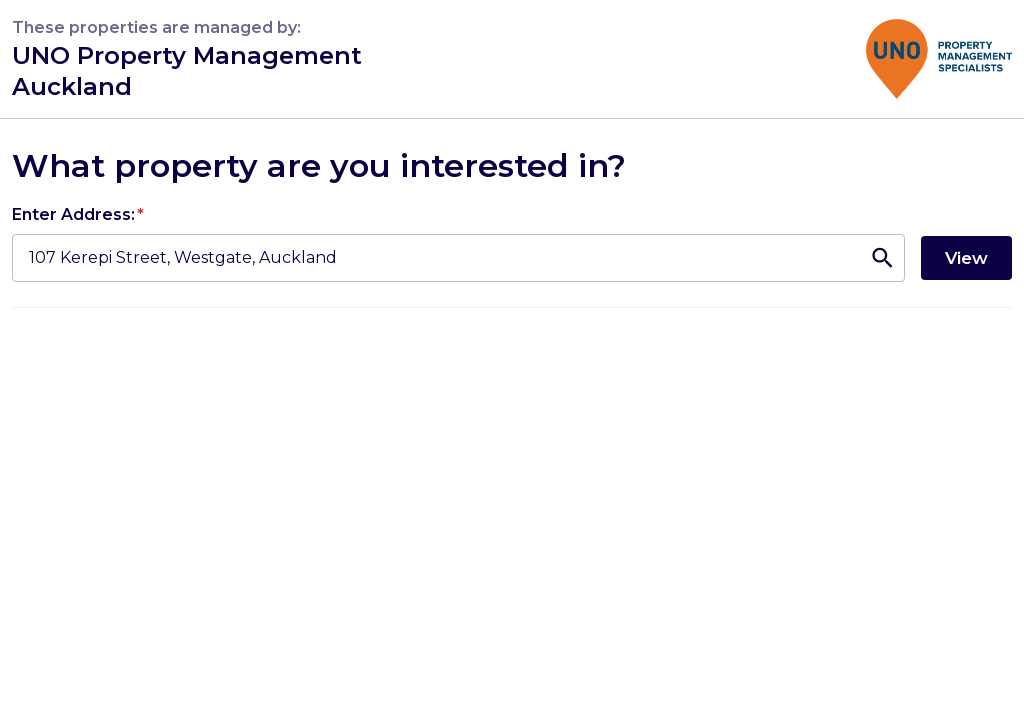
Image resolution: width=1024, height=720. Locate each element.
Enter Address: (78, 214)
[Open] (882, 257)
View (966, 257)
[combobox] (434, 257)
